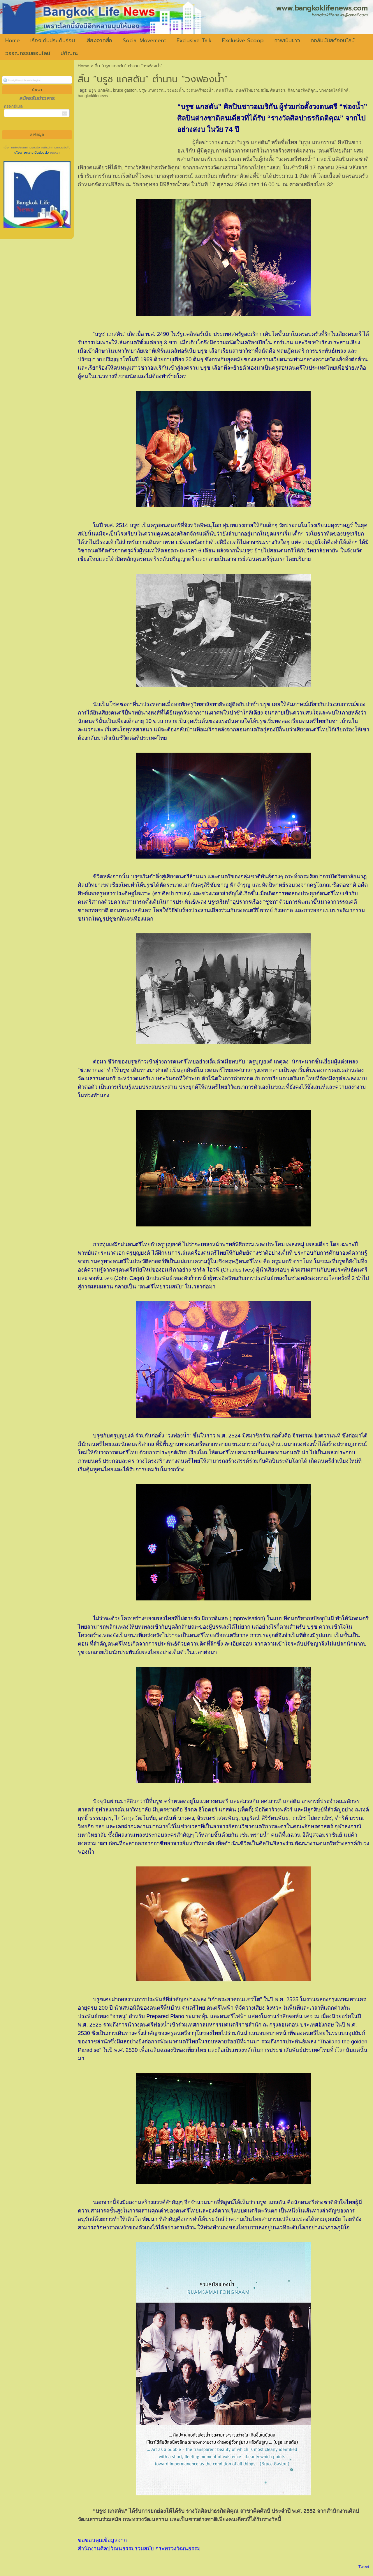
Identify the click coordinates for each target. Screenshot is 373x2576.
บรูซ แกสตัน (100, 90)
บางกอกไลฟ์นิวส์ (334, 90)
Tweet (363, 2566)
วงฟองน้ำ (175, 90)
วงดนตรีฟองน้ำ (200, 90)
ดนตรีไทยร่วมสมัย (252, 90)
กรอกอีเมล (13, 106)
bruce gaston (125, 90)
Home (83, 66)
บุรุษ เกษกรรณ (152, 90)
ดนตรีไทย (224, 90)
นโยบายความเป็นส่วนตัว (32, 152)
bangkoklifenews (93, 95)
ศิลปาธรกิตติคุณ (302, 90)
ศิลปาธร (277, 90)
